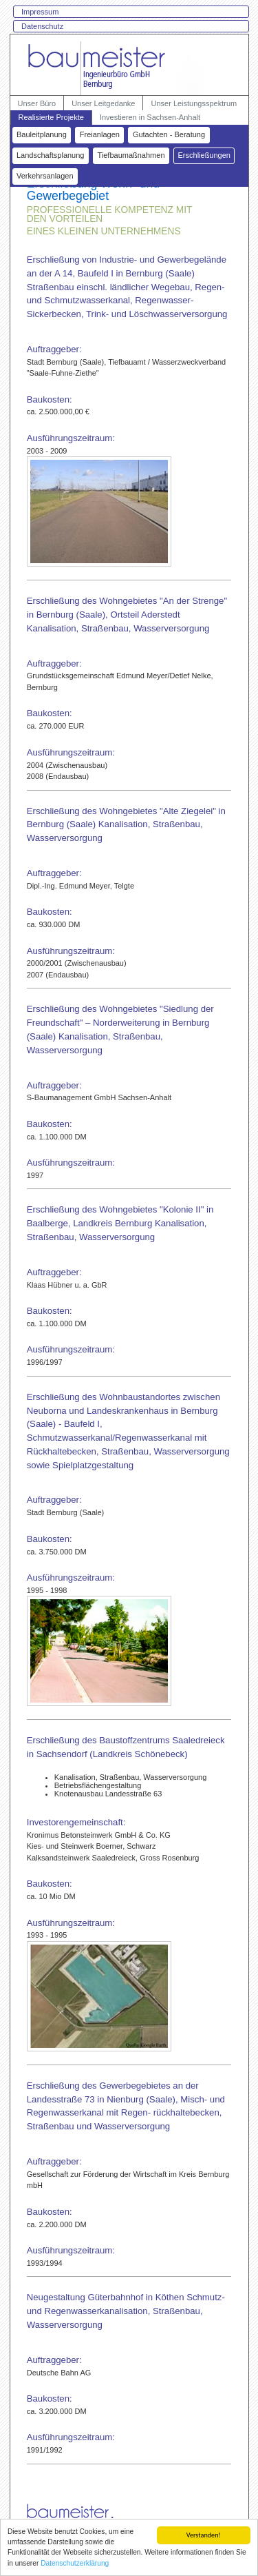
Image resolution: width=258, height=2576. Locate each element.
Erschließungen (204, 155)
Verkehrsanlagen (45, 176)
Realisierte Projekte (51, 117)
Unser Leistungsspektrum (194, 103)
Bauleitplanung (42, 134)
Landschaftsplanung (50, 155)
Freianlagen (100, 134)
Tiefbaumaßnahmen (130, 155)
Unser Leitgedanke (103, 103)
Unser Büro (37, 103)
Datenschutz (42, 26)
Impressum (39, 12)
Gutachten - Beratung (169, 134)
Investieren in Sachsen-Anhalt (150, 117)
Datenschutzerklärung (75, 2564)
